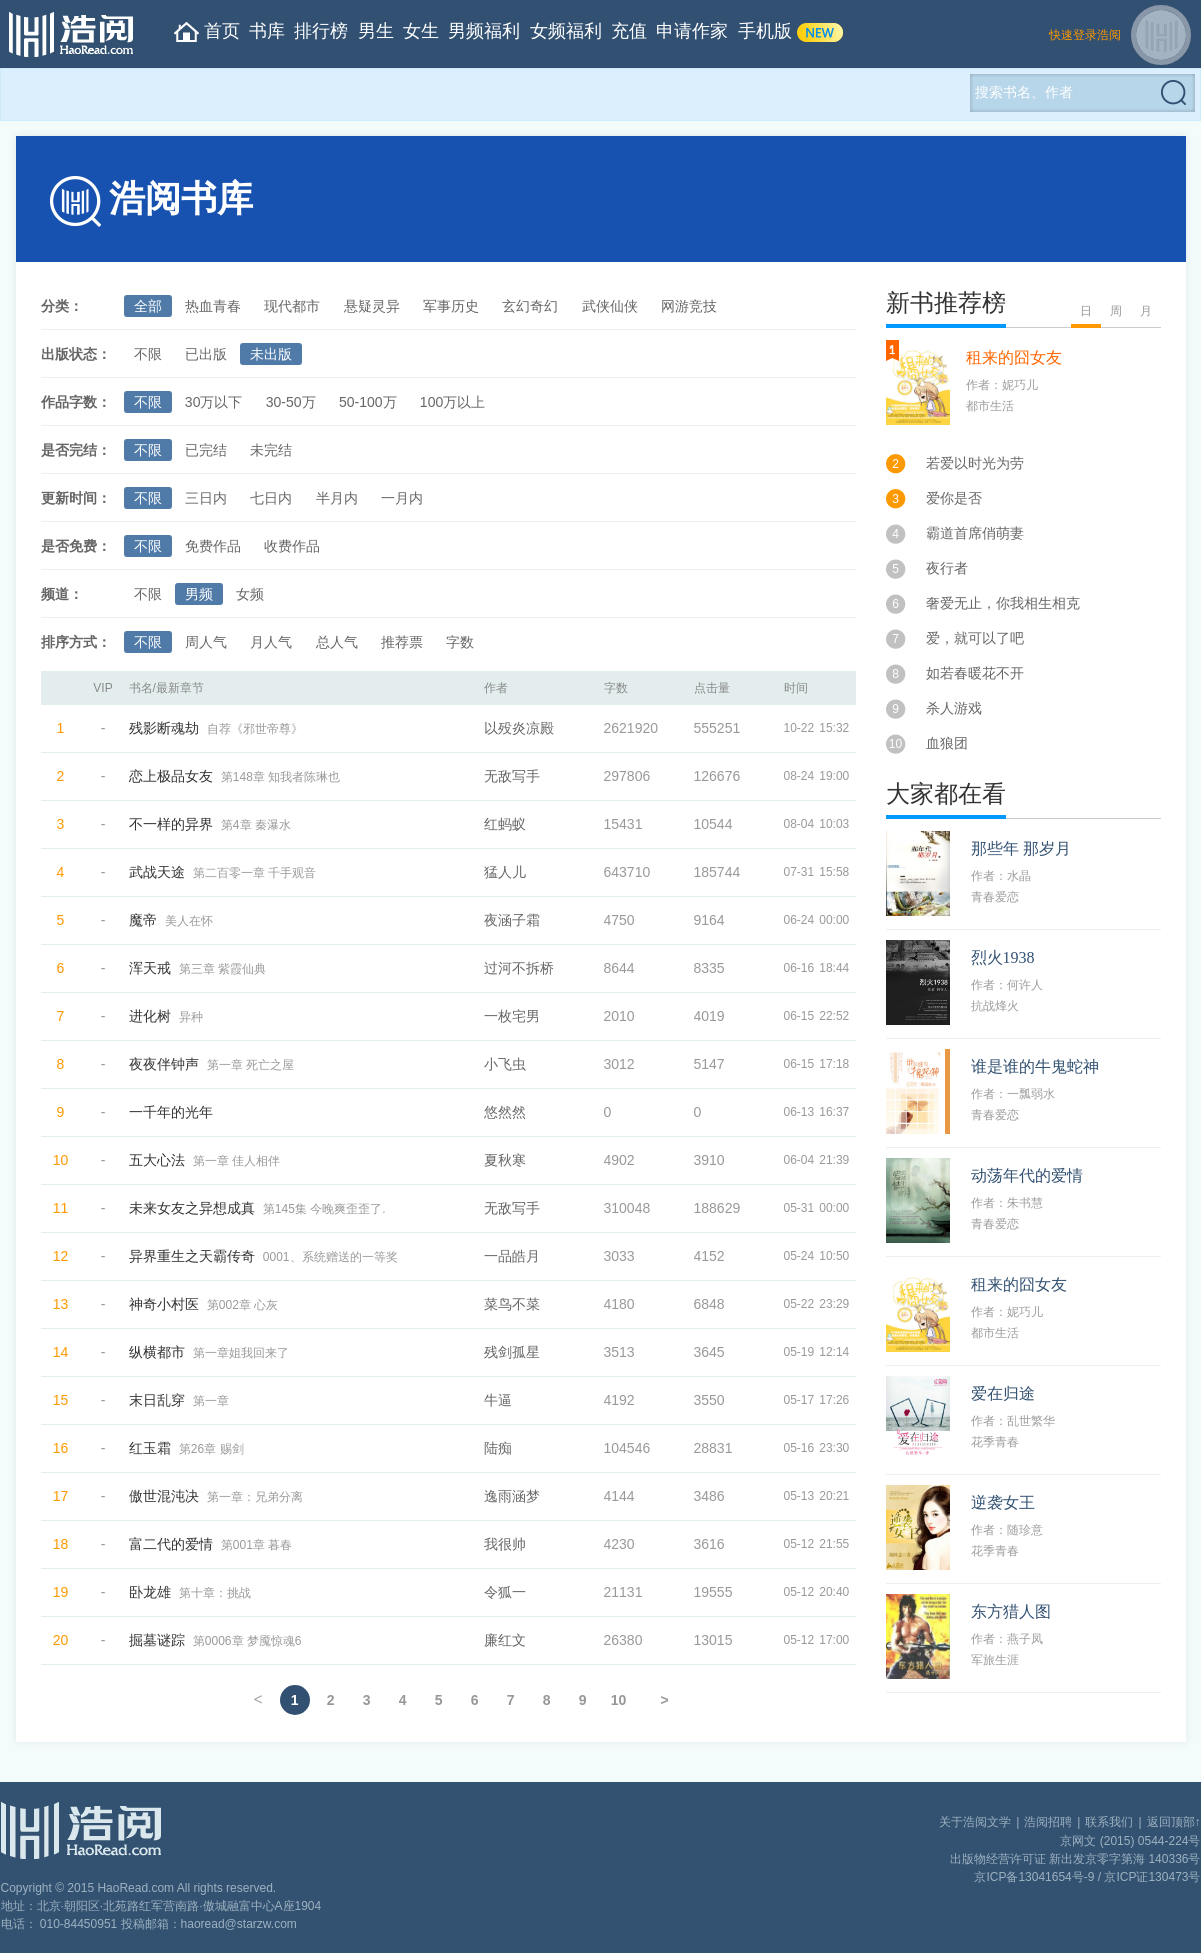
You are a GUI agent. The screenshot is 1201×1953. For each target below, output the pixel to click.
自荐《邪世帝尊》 (255, 729)
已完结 (206, 450)
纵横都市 (157, 1352)
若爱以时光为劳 (975, 463)
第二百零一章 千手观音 (254, 873)
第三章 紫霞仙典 (222, 969)
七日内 (271, 498)
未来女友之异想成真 (192, 1208)
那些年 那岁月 (1021, 848)
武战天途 (157, 872)
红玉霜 (150, 1448)
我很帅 (505, 1544)
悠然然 (505, 1112)
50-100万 (368, 402)
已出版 (206, 354)
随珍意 (1025, 1530)
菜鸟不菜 (512, 1304)
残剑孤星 (512, 1352)
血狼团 (947, 743)
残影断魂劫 (164, 728)
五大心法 (157, 1160)
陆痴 (498, 1448)
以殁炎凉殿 (519, 728)
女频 (250, 594)
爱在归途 (1003, 1393)
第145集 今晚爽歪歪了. (324, 1209)
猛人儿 (505, 872)
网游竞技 (689, 306)
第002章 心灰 (242, 1305)
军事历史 (451, 306)
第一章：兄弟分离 (255, 1497)
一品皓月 (512, 1256)
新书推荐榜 (946, 303)
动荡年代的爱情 (1027, 1175)
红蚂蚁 (505, 824)
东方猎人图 (1011, 1611)
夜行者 (947, 568)
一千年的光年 (171, 1112)
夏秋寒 (505, 1160)
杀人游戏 (954, 708)
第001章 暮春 (256, 1545)
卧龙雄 (150, 1592)
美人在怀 (189, 921)
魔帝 (143, 920)
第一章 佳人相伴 (236, 1161)
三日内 (206, 498)
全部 (148, 306)
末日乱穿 (157, 1400)
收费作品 (292, 546)
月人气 (271, 642)
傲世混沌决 (164, 1496)
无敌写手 (512, 776)
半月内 (337, 498)
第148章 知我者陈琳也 (280, 777)
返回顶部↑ (1174, 1822)
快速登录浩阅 (1085, 35)
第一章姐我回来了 (241, 1353)
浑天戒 (150, 968)
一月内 (402, 498)
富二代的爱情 (171, 1544)
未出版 (271, 354)
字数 (460, 642)
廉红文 (505, 1640)
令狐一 (505, 1592)
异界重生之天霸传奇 (192, 1256)
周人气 (206, 642)
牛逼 (498, 1400)
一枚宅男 (512, 1016)
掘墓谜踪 (157, 1640)
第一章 (211, 1401)
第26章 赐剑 (211, 1449)
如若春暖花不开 (975, 673)
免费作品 (213, 546)
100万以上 (452, 402)
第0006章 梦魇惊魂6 (247, 1641)
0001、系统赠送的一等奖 (330, 1257)
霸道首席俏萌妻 (975, 533)
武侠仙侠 (610, 306)
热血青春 (213, 306)
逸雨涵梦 (512, 1496)
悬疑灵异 (372, 306)
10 (619, 1700)
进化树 (150, 1016)
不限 (148, 354)
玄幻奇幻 (530, 306)
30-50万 (291, 402)
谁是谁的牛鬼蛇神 (1035, 1066)
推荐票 (402, 642)
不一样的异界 (171, 824)
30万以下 (214, 402)
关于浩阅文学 (975, 1822)
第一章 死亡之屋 (250, 1065)
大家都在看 (946, 794)
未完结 (271, 450)
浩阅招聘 (1048, 1822)
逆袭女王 (1003, 1502)
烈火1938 (1003, 957)
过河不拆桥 (519, 968)
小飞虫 (505, 1064)
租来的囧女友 (1014, 357)
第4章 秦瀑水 (256, 825)
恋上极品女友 (171, 776)
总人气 (337, 642)
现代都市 (292, 306)
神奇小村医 (164, 1304)
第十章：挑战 (215, 1593)
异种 (191, 1017)
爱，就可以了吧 (975, 638)
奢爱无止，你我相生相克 (1003, 603)
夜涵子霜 (512, 920)
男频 (199, 594)
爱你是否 (954, 498)
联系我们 (1109, 1822)
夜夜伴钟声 (164, 1064)
